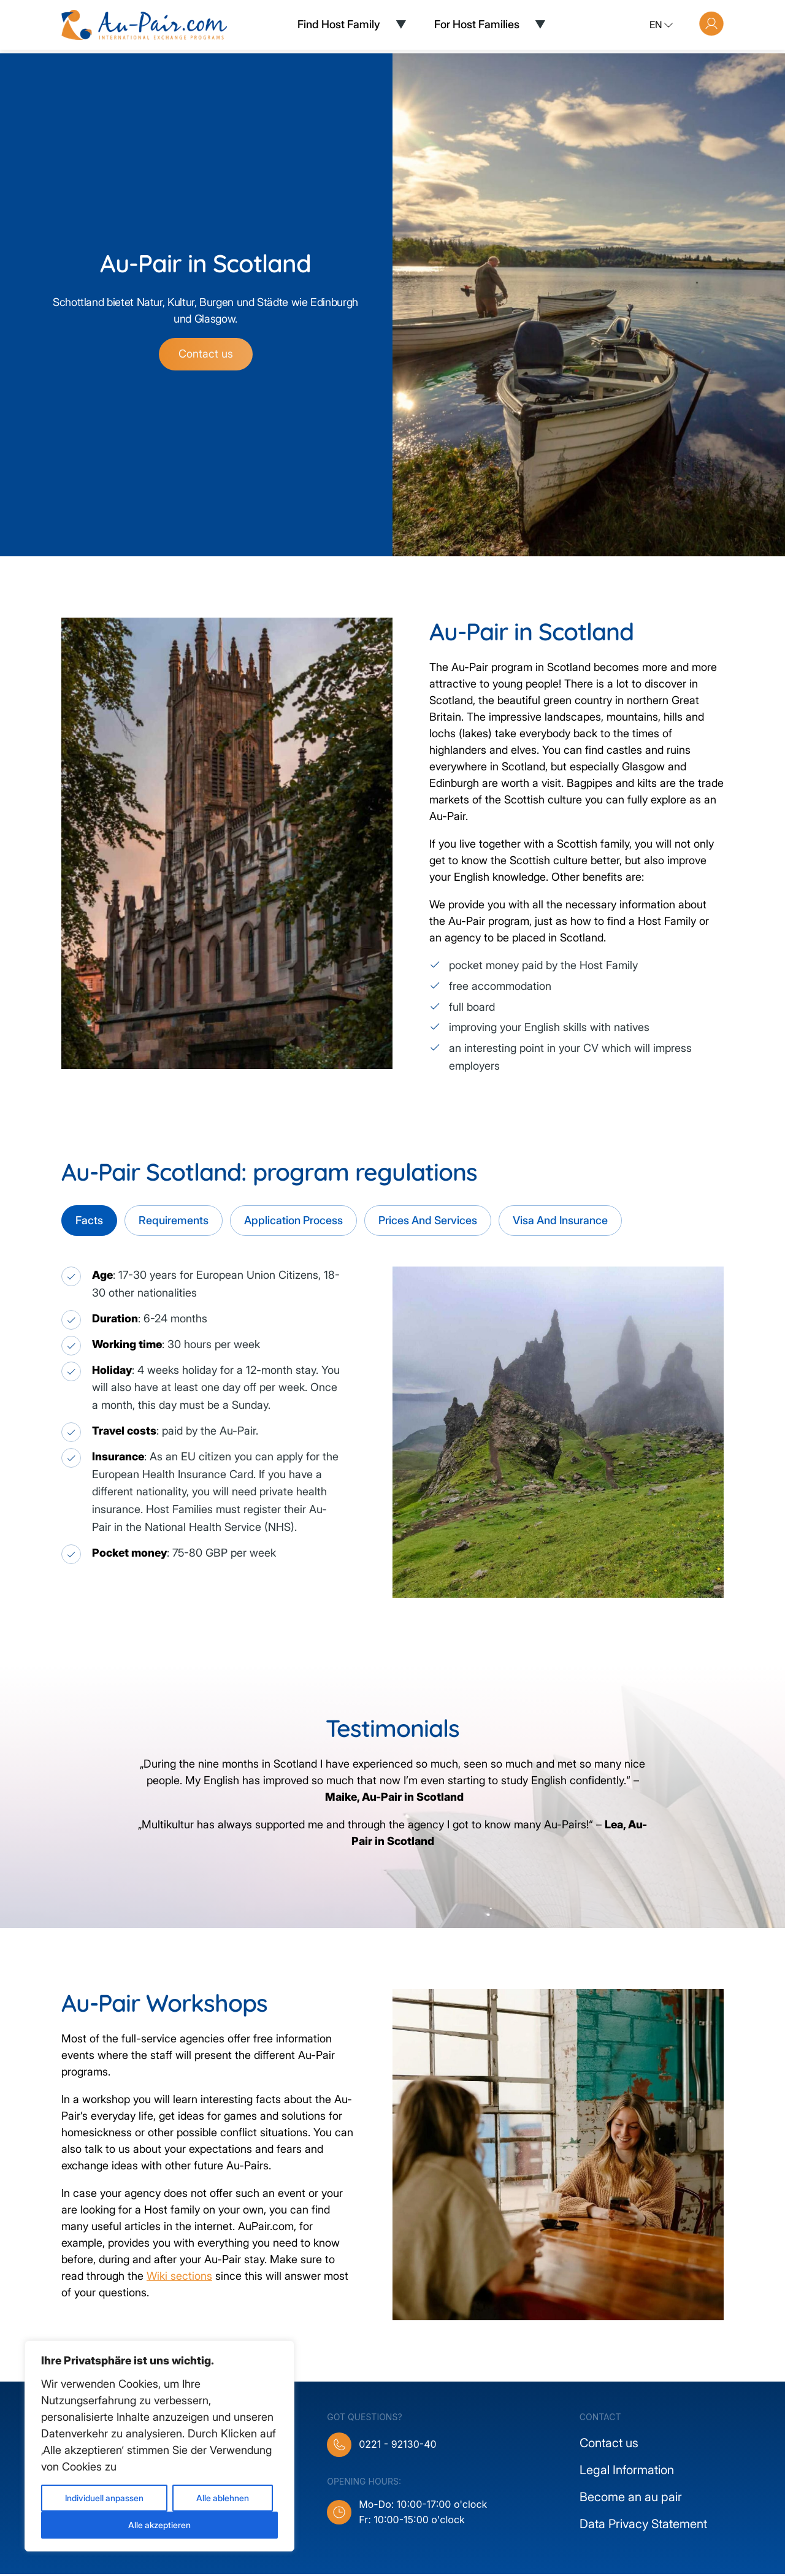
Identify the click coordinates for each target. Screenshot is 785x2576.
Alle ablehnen (222, 2498)
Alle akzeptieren (159, 2525)
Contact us (205, 355)
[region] (159, 2445)
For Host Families (476, 24)
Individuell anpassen (104, 2498)
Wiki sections (179, 2277)
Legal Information (627, 2471)
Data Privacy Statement (643, 2525)
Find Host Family (338, 24)
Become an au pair (631, 2498)
